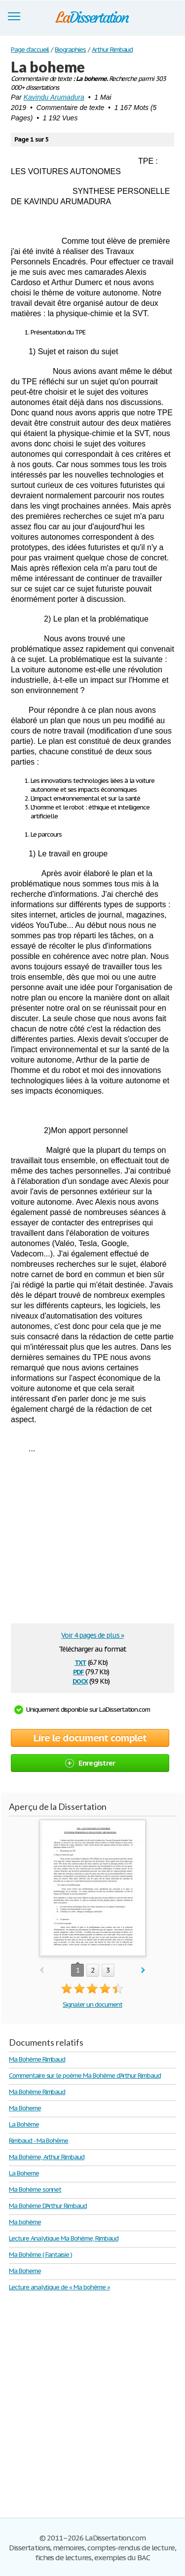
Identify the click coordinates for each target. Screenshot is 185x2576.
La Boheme (24, 2173)
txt (80, 1661)
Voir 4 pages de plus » (92, 1635)
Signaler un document (92, 2004)
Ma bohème (25, 2222)
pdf (78, 1671)
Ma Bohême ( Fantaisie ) (40, 2254)
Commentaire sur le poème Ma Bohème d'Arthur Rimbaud (85, 2075)
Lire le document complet (90, 1737)
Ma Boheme (25, 2108)
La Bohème (24, 2124)
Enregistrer (90, 1762)
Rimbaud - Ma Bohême (38, 2140)
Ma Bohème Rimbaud (37, 2059)
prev (41, 1970)
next (143, 1970)
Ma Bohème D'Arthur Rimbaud (48, 2206)
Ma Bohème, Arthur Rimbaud (46, 2157)
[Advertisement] (94, 1542)
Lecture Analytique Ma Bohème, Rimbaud (63, 2238)
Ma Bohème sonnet (35, 2189)
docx (80, 1680)
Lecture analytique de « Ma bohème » (59, 2287)
